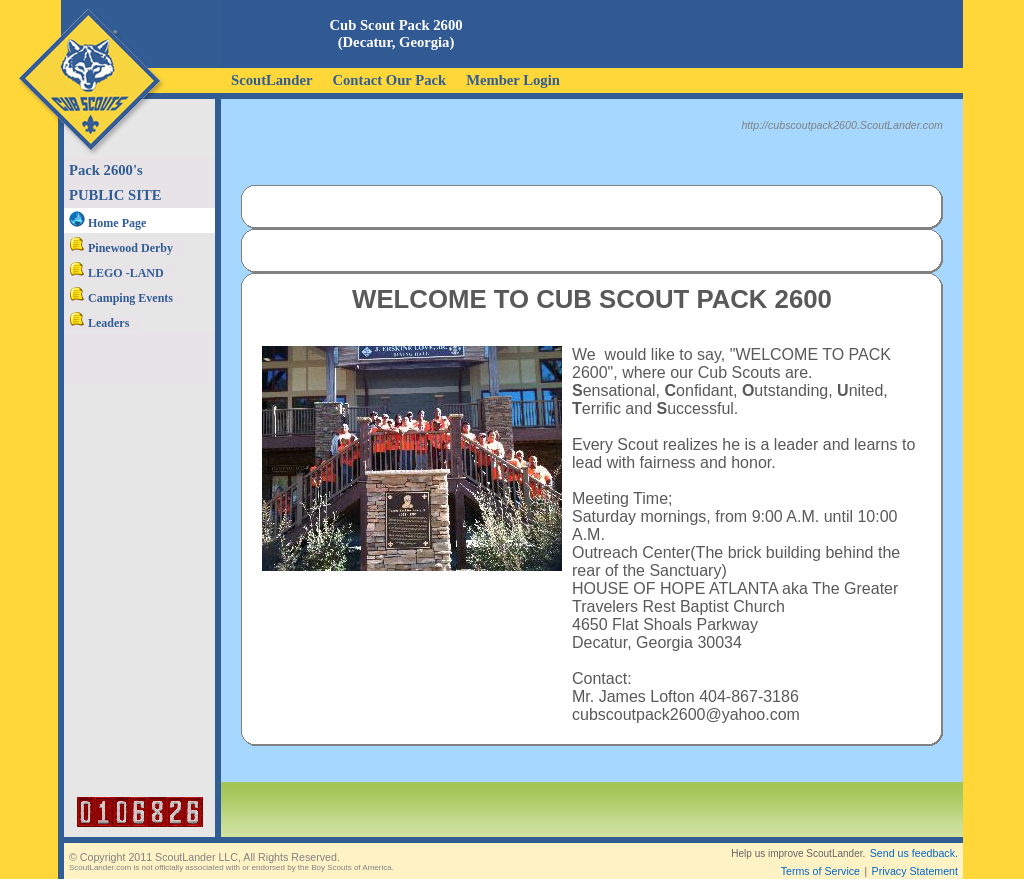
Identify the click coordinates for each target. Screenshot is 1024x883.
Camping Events (121, 298)
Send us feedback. (914, 837)
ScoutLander (271, 80)
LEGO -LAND (116, 273)
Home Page (107, 223)
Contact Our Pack (389, 80)
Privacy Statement (915, 855)
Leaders (99, 323)
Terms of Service (820, 855)
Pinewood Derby (121, 248)
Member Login (513, 80)
